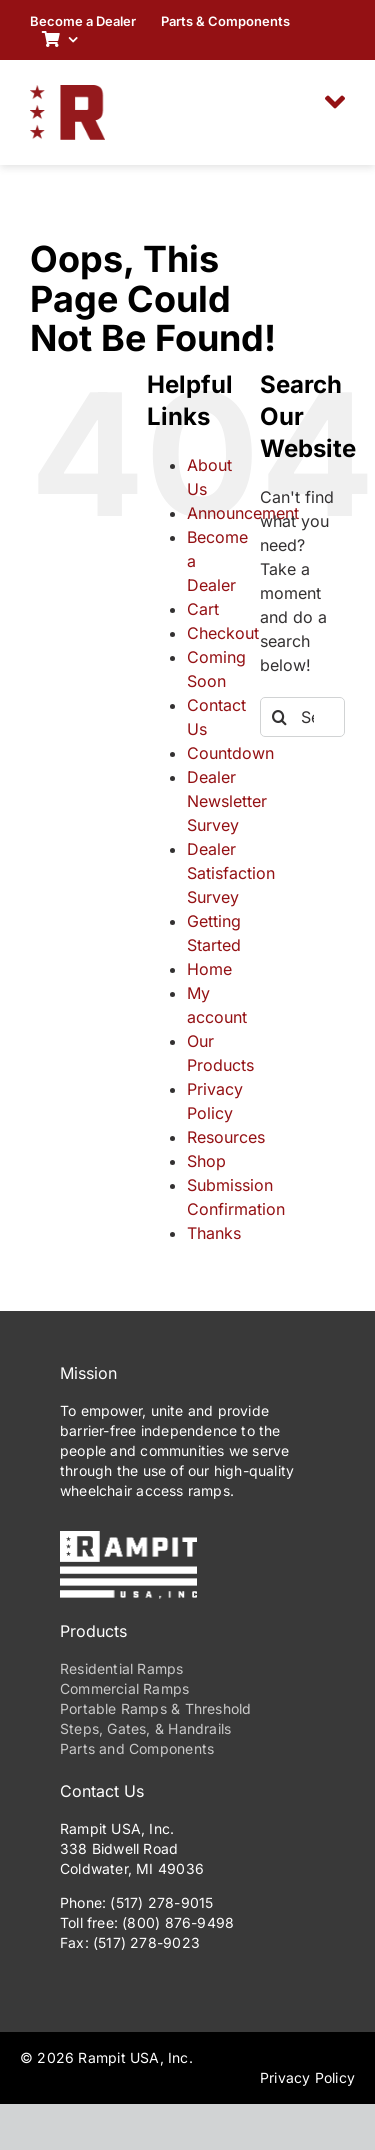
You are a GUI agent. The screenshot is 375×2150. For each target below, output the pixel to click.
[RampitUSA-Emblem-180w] (67, 93)
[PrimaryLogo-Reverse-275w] (128, 1539)
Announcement (243, 513)
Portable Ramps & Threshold (155, 1708)
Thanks (214, 1233)
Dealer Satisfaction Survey (231, 873)
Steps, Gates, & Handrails (145, 1728)
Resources (226, 1137)
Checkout (223, 633)
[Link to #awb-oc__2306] (335, 102)
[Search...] (302, 717)
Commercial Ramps (124, 1688)
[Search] (280, 717)
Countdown (230, 753)
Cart (203, 609)
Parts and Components (137, 1748)
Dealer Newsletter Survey (227, 801)
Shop (206, 1161)
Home (209, 969)
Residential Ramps (122, 1668)
